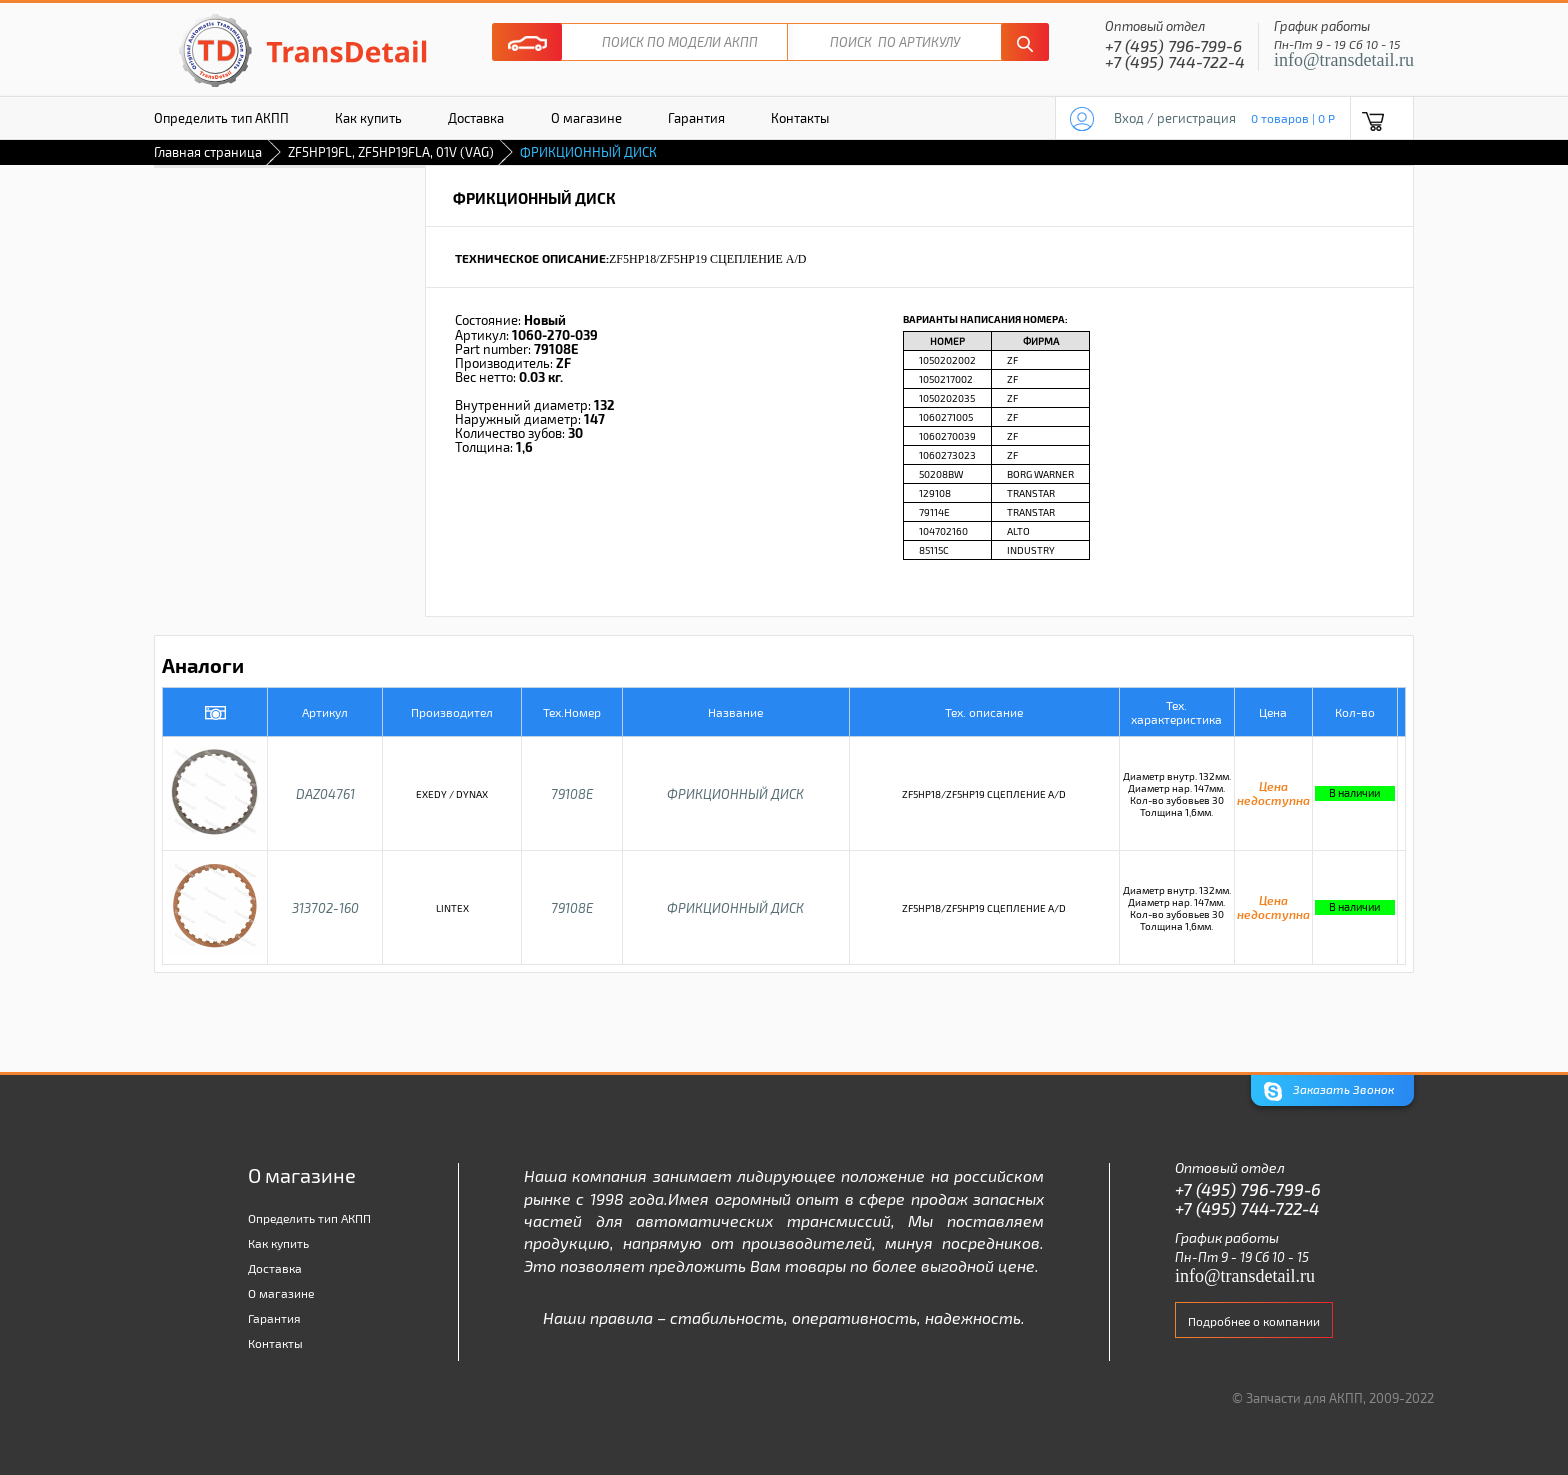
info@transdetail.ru (1344, 60)
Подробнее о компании (1254, 1321)
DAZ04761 (325, 794)
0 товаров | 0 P (1293, 118)
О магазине (586, 118)
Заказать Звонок (1329, 1091)
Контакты (800, 118)
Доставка (476, 118)
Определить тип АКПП (221, 118)
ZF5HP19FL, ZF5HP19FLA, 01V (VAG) (391, 152)
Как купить (368, 118)
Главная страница (208, 152)
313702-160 (325, 908)
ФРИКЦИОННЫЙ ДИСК (735, 794)
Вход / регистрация (1175, 118)
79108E (572, 794)
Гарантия (696, 118)
